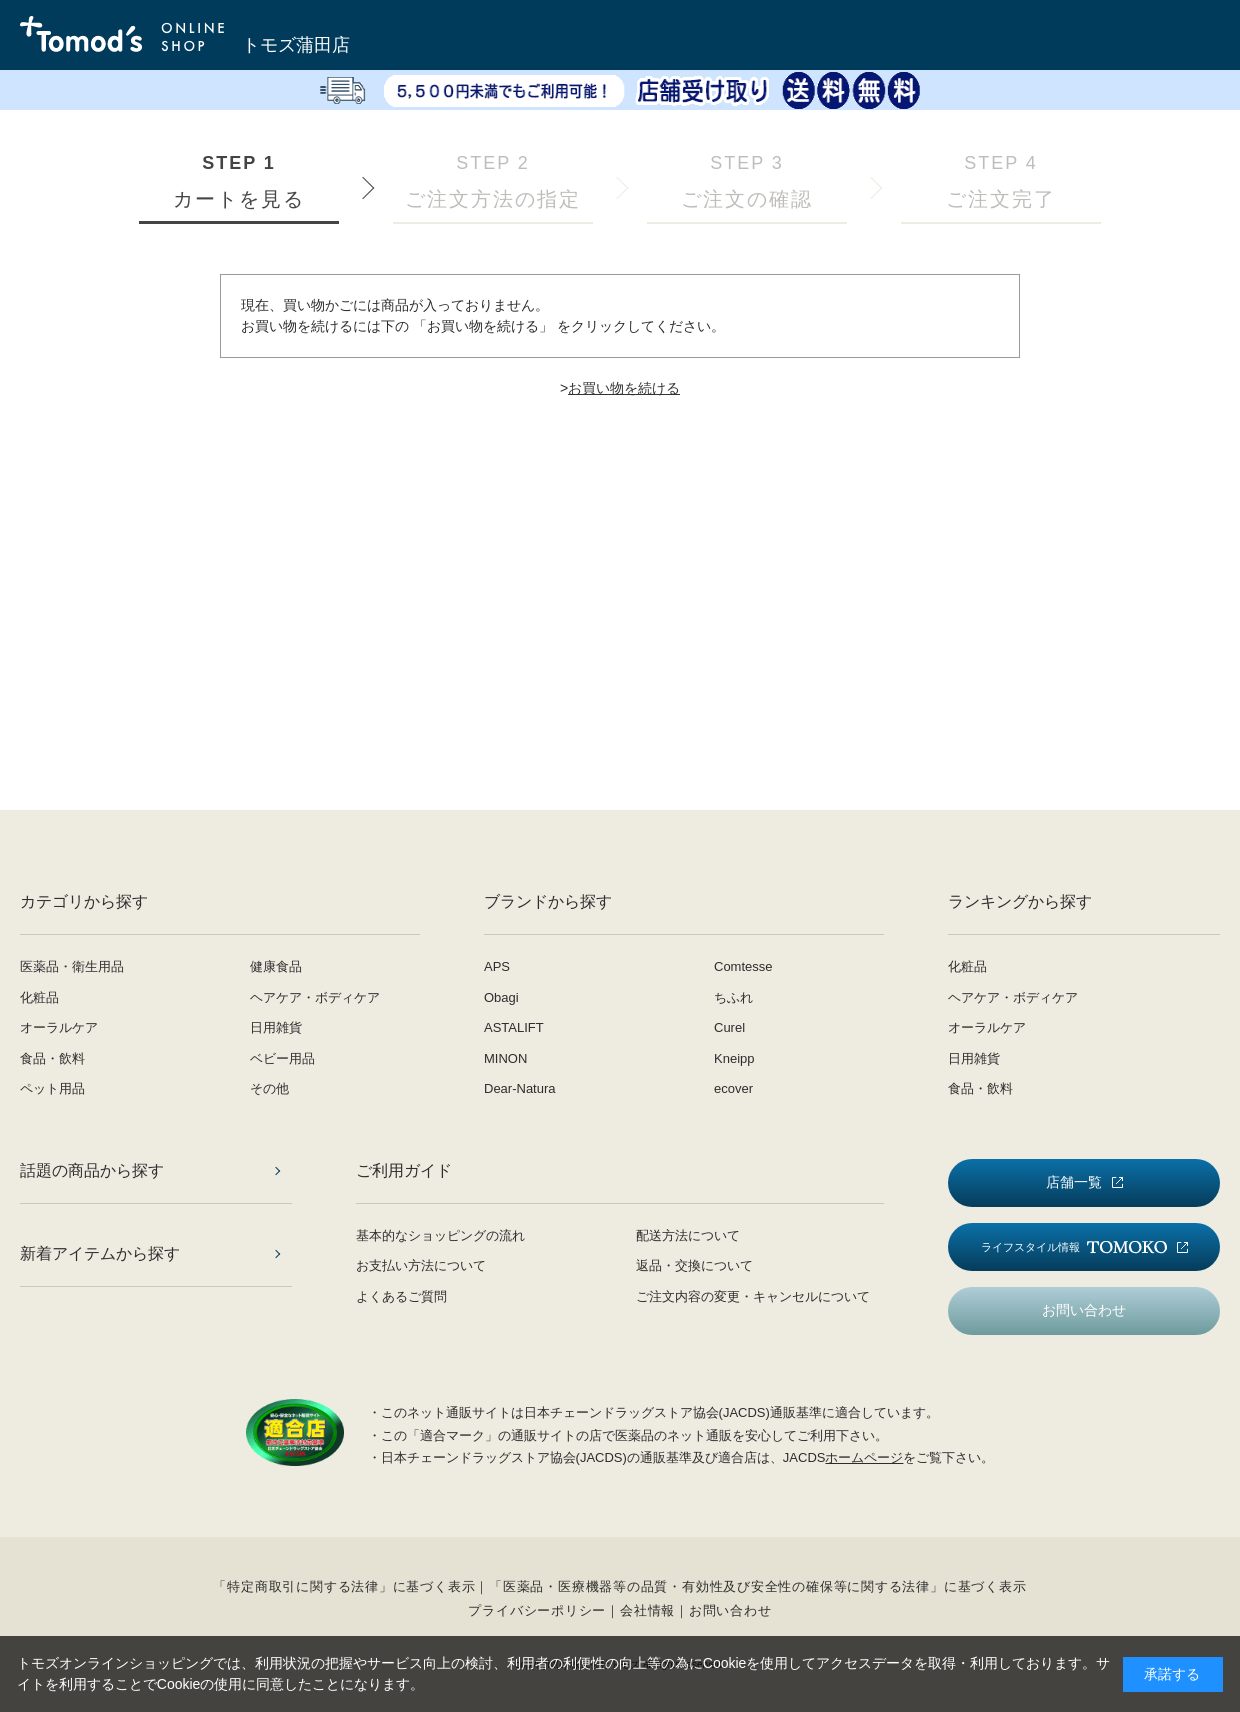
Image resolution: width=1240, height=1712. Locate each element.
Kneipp (734, 1058)
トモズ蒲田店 (296, 45)
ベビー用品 (282, 1058)
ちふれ (733, 997)
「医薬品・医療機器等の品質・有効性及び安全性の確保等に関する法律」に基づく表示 (757, 1586)
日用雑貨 (276, 1027)
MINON (505, 1058)
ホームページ (864, 1457)
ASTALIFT (514, 1027)
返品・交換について (694, 1265)
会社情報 (647, 1610)
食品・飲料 (52, 1058)
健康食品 (276, 966)
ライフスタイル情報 (1074, 1247)
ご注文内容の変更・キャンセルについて (753, 1296)
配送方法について (688, 1235)
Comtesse (743, 966)
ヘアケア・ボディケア (315, 997)
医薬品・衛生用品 (72, 966)
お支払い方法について (421, 1265)
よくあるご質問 (401, 1296)
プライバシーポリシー (537, 1610)
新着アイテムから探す (100, 1253)
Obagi (501, 997)
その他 (269, 1088)
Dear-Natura (520, 1088)
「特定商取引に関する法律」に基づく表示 (344, 1586)
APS (497, 966)
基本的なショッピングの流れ (440, 1235)
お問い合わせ (1084, 1310)
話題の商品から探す (92, 1170)
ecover (733, 1088)
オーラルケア (59, 1027)
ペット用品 (52, 1088)
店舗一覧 (1074, 1182)
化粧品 (39, 997)
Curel (729, 1027)
